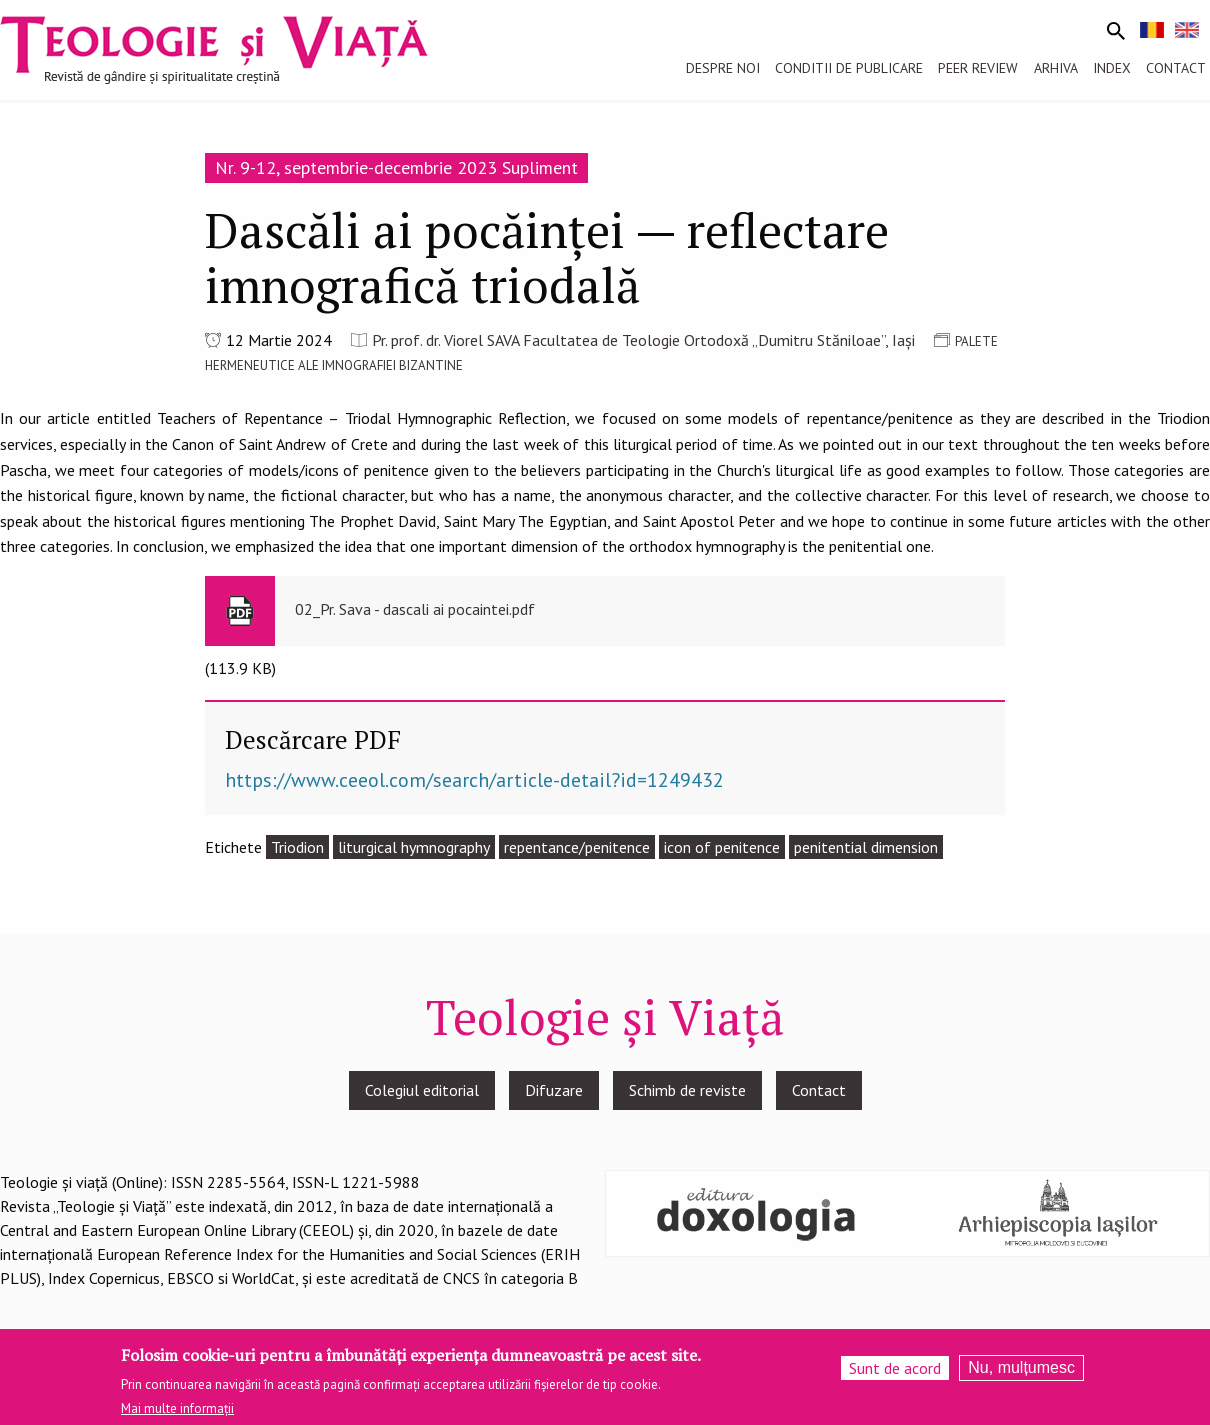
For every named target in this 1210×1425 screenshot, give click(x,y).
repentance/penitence (577, 847)
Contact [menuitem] (1176, 68)
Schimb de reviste (687, 1090)
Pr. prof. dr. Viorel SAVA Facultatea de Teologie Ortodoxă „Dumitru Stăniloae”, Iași (643, 340)
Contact (819, 1090)
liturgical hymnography (414, 847)
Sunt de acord (895, 1374)
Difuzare (554, 1090)
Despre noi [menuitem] (723, 68)
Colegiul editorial (422, 1090)
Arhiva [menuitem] (1056, 68)
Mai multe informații (177, 1415)
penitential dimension (866, 847)
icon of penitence (722, 847)
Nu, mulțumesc (1021, 1373)
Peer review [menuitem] (978, 68)
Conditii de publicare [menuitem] (849, 68)
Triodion (297, 847)
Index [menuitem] (1112, 68)
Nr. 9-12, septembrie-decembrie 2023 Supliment (396, 167)
